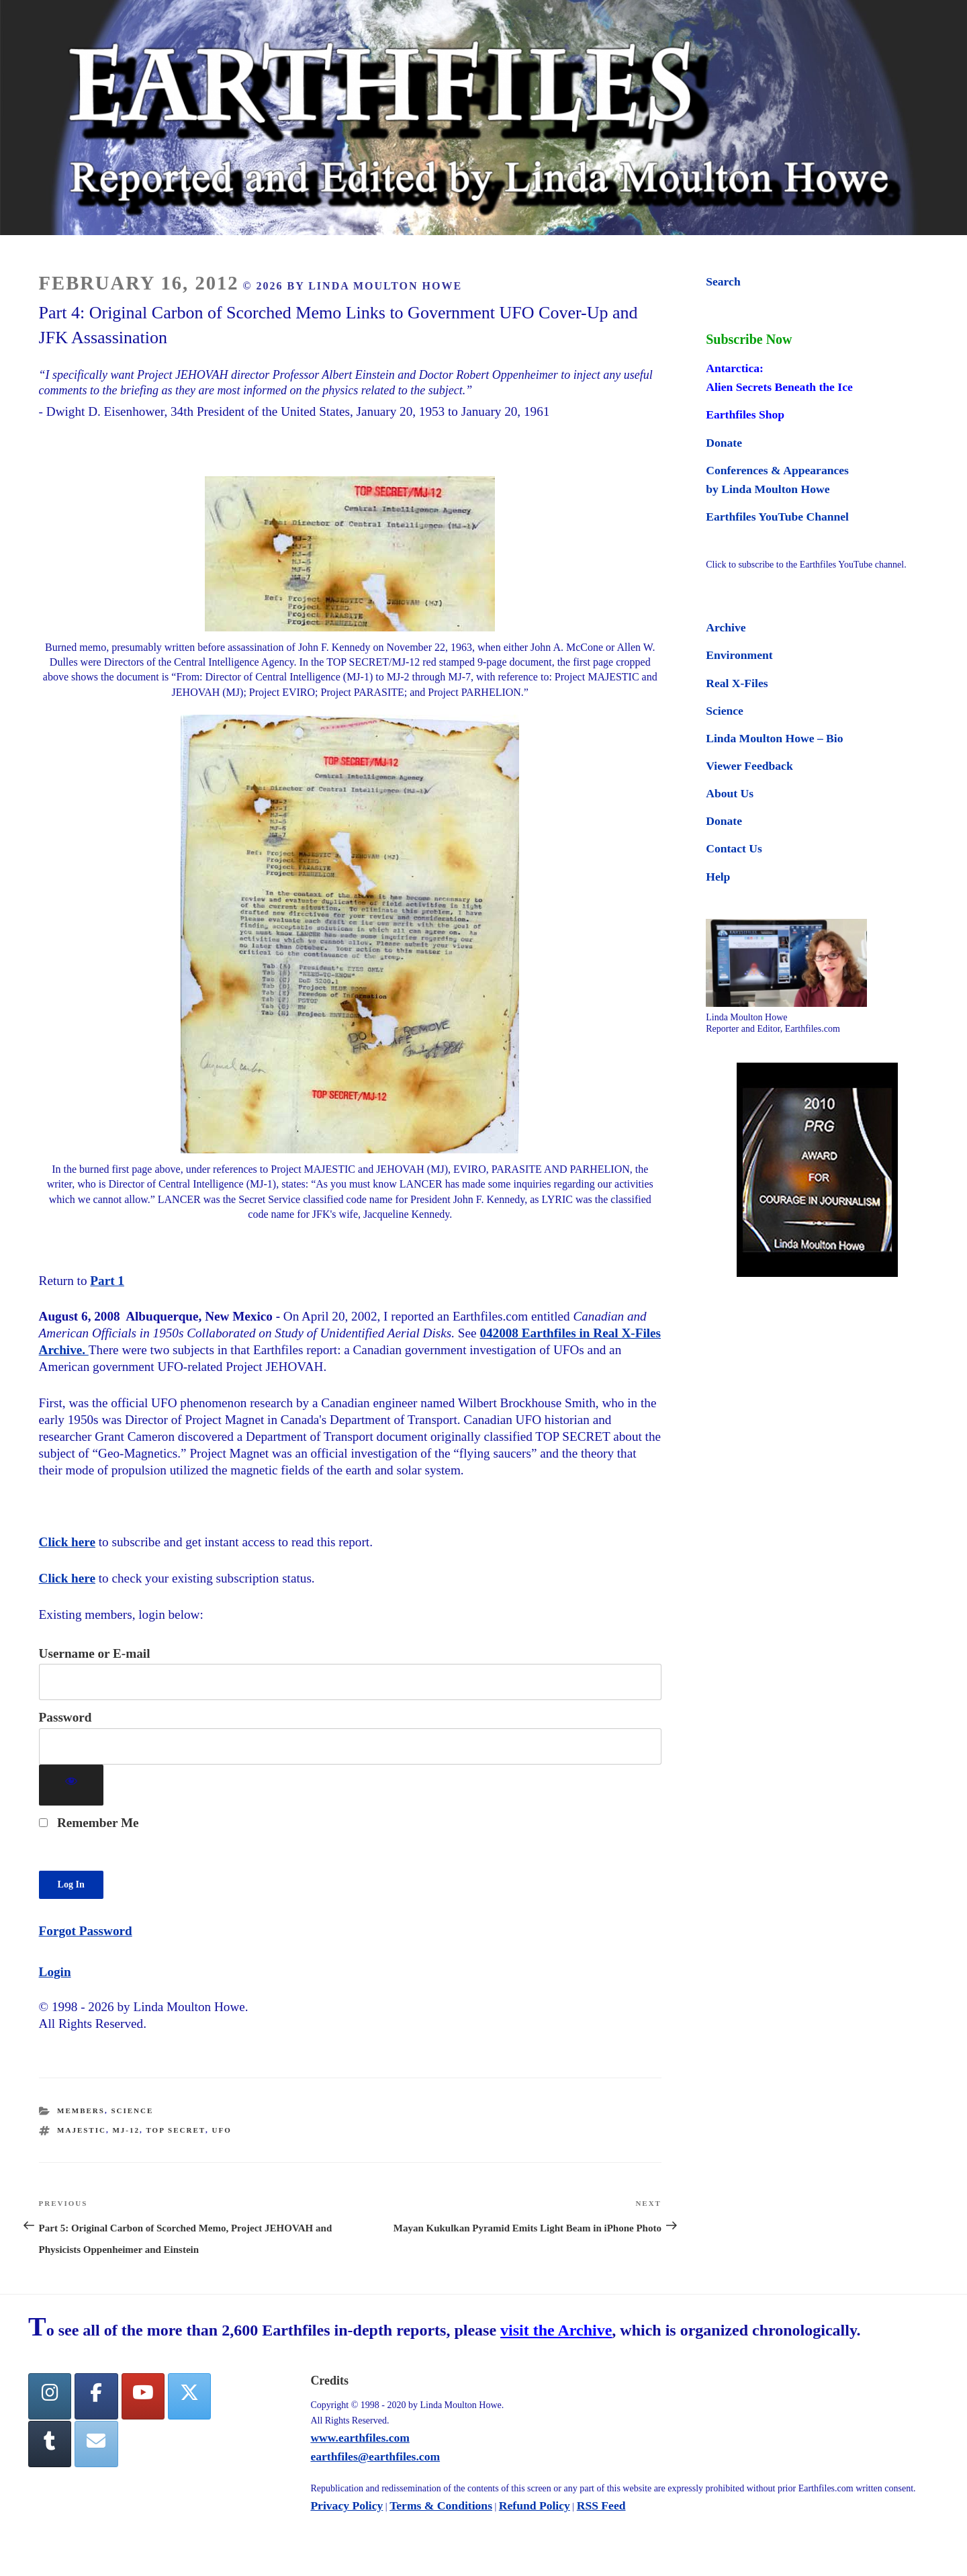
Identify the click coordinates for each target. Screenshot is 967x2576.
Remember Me (89, 1823)
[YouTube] (143, 2396)
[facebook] (96, 2396)
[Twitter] (189, 2396)
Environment (739, 655)
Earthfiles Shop (745, 414)
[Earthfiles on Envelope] (96, 2444)
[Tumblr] (49, 2444)
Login (55, 1972)
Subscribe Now (749, 339)
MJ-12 (126, 2130)
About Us (729, 793)
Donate (724, 442)
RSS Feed (601, 2505)
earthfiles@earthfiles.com (375, 2456)
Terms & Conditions (440, 2505)
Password (65, 1717)
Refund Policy (534, 2505)
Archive (725, 627)
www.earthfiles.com (360, 2437)
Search (723, 281)
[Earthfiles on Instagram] (49, 2396)
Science (132, 2110)
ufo (222, 2130)
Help (718, 876)
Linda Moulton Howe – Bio (774, 738)
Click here (67, 1542)
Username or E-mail (94, 1653)
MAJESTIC (81, 2130)
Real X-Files (737, 683)
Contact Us (734, 848)
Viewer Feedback (749, 765)
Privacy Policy (346, 2505)
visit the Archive (556, 2330)
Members (81, 2110)
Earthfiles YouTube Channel (777, 516)
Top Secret (175, 2130)
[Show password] (71, 1785)
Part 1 (107, 1281)
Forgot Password (85, 1931)
